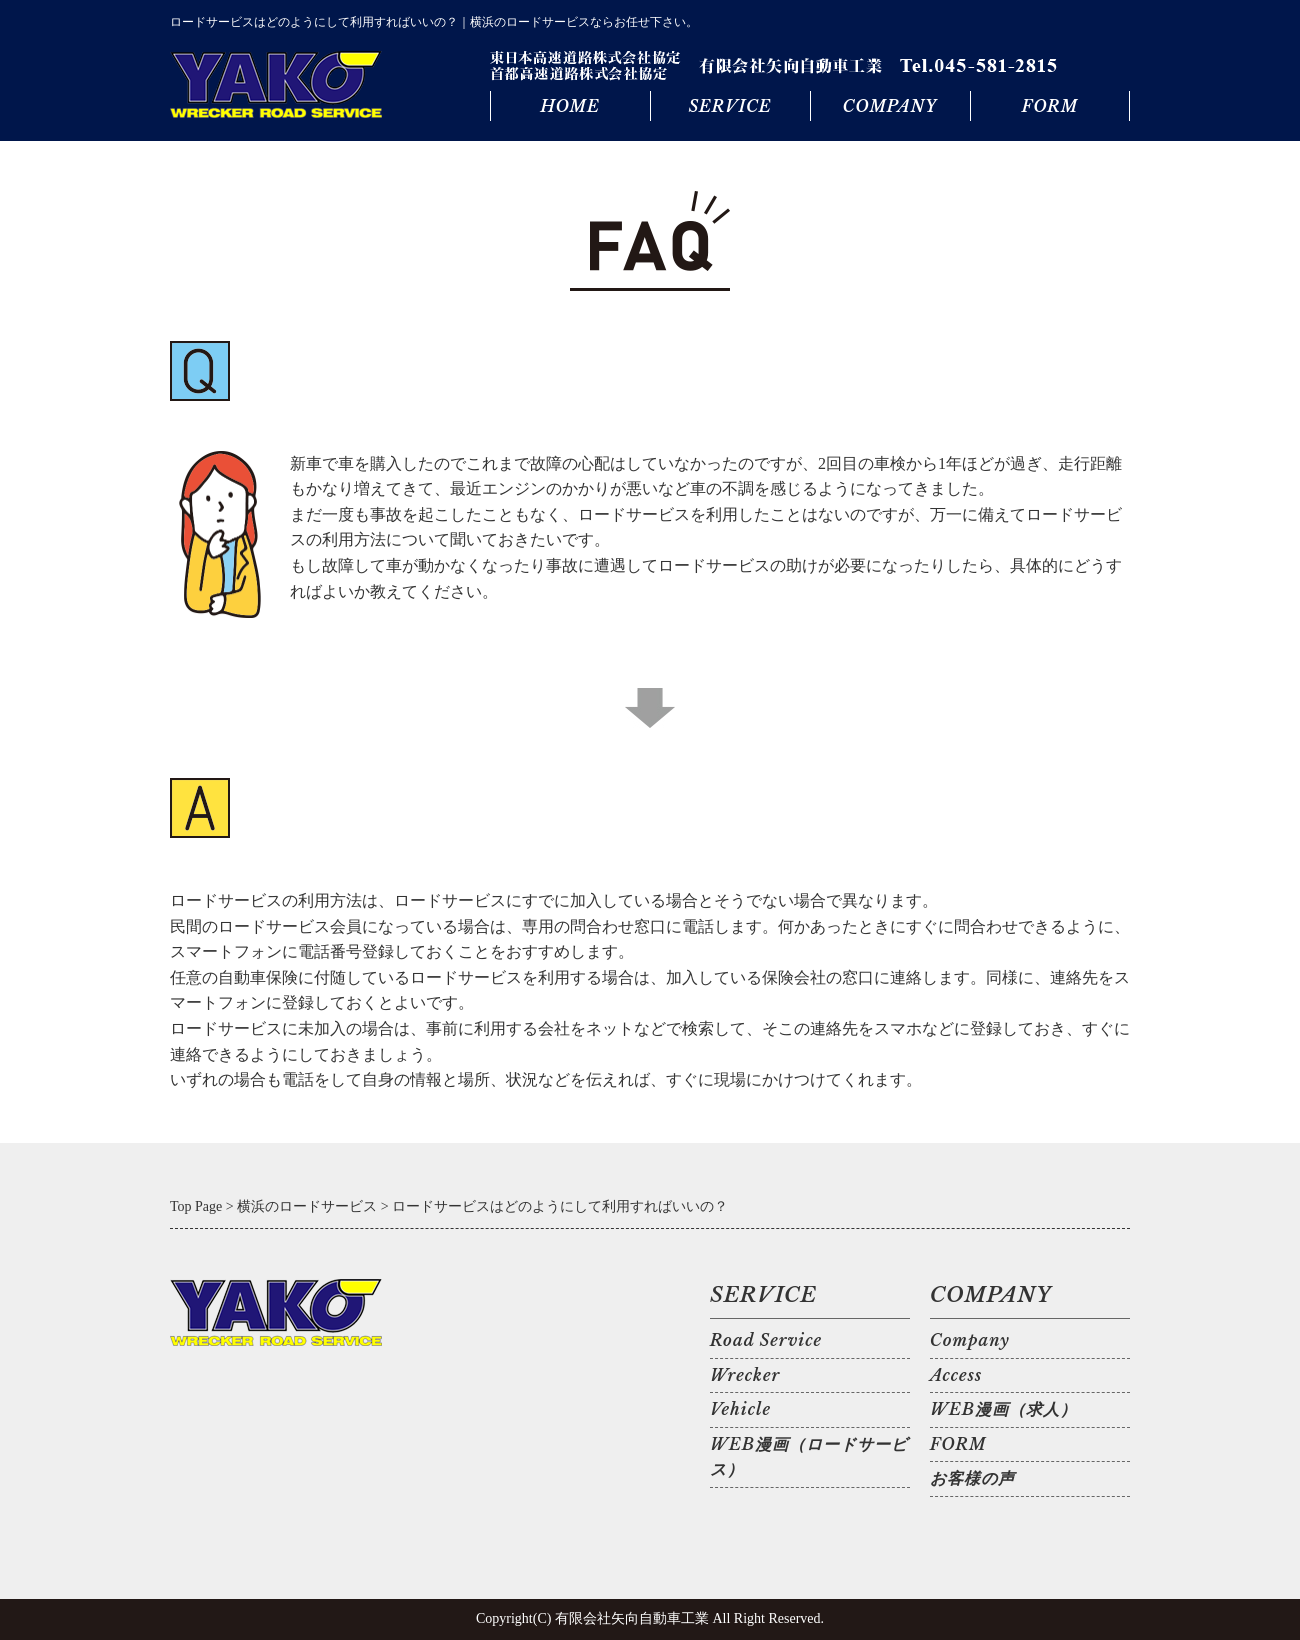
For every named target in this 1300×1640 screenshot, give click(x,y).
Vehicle (740, 1409)
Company (970, 1340)
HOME (569, 106)
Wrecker (745, 1375)
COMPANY (890, 106)
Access (956, 1375)
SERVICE (729, 106)
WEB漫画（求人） (1003, 1409)
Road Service (766, 1340)
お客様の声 (972, 1478)
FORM (1050, 106)
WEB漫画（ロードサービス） (809, 1457)
